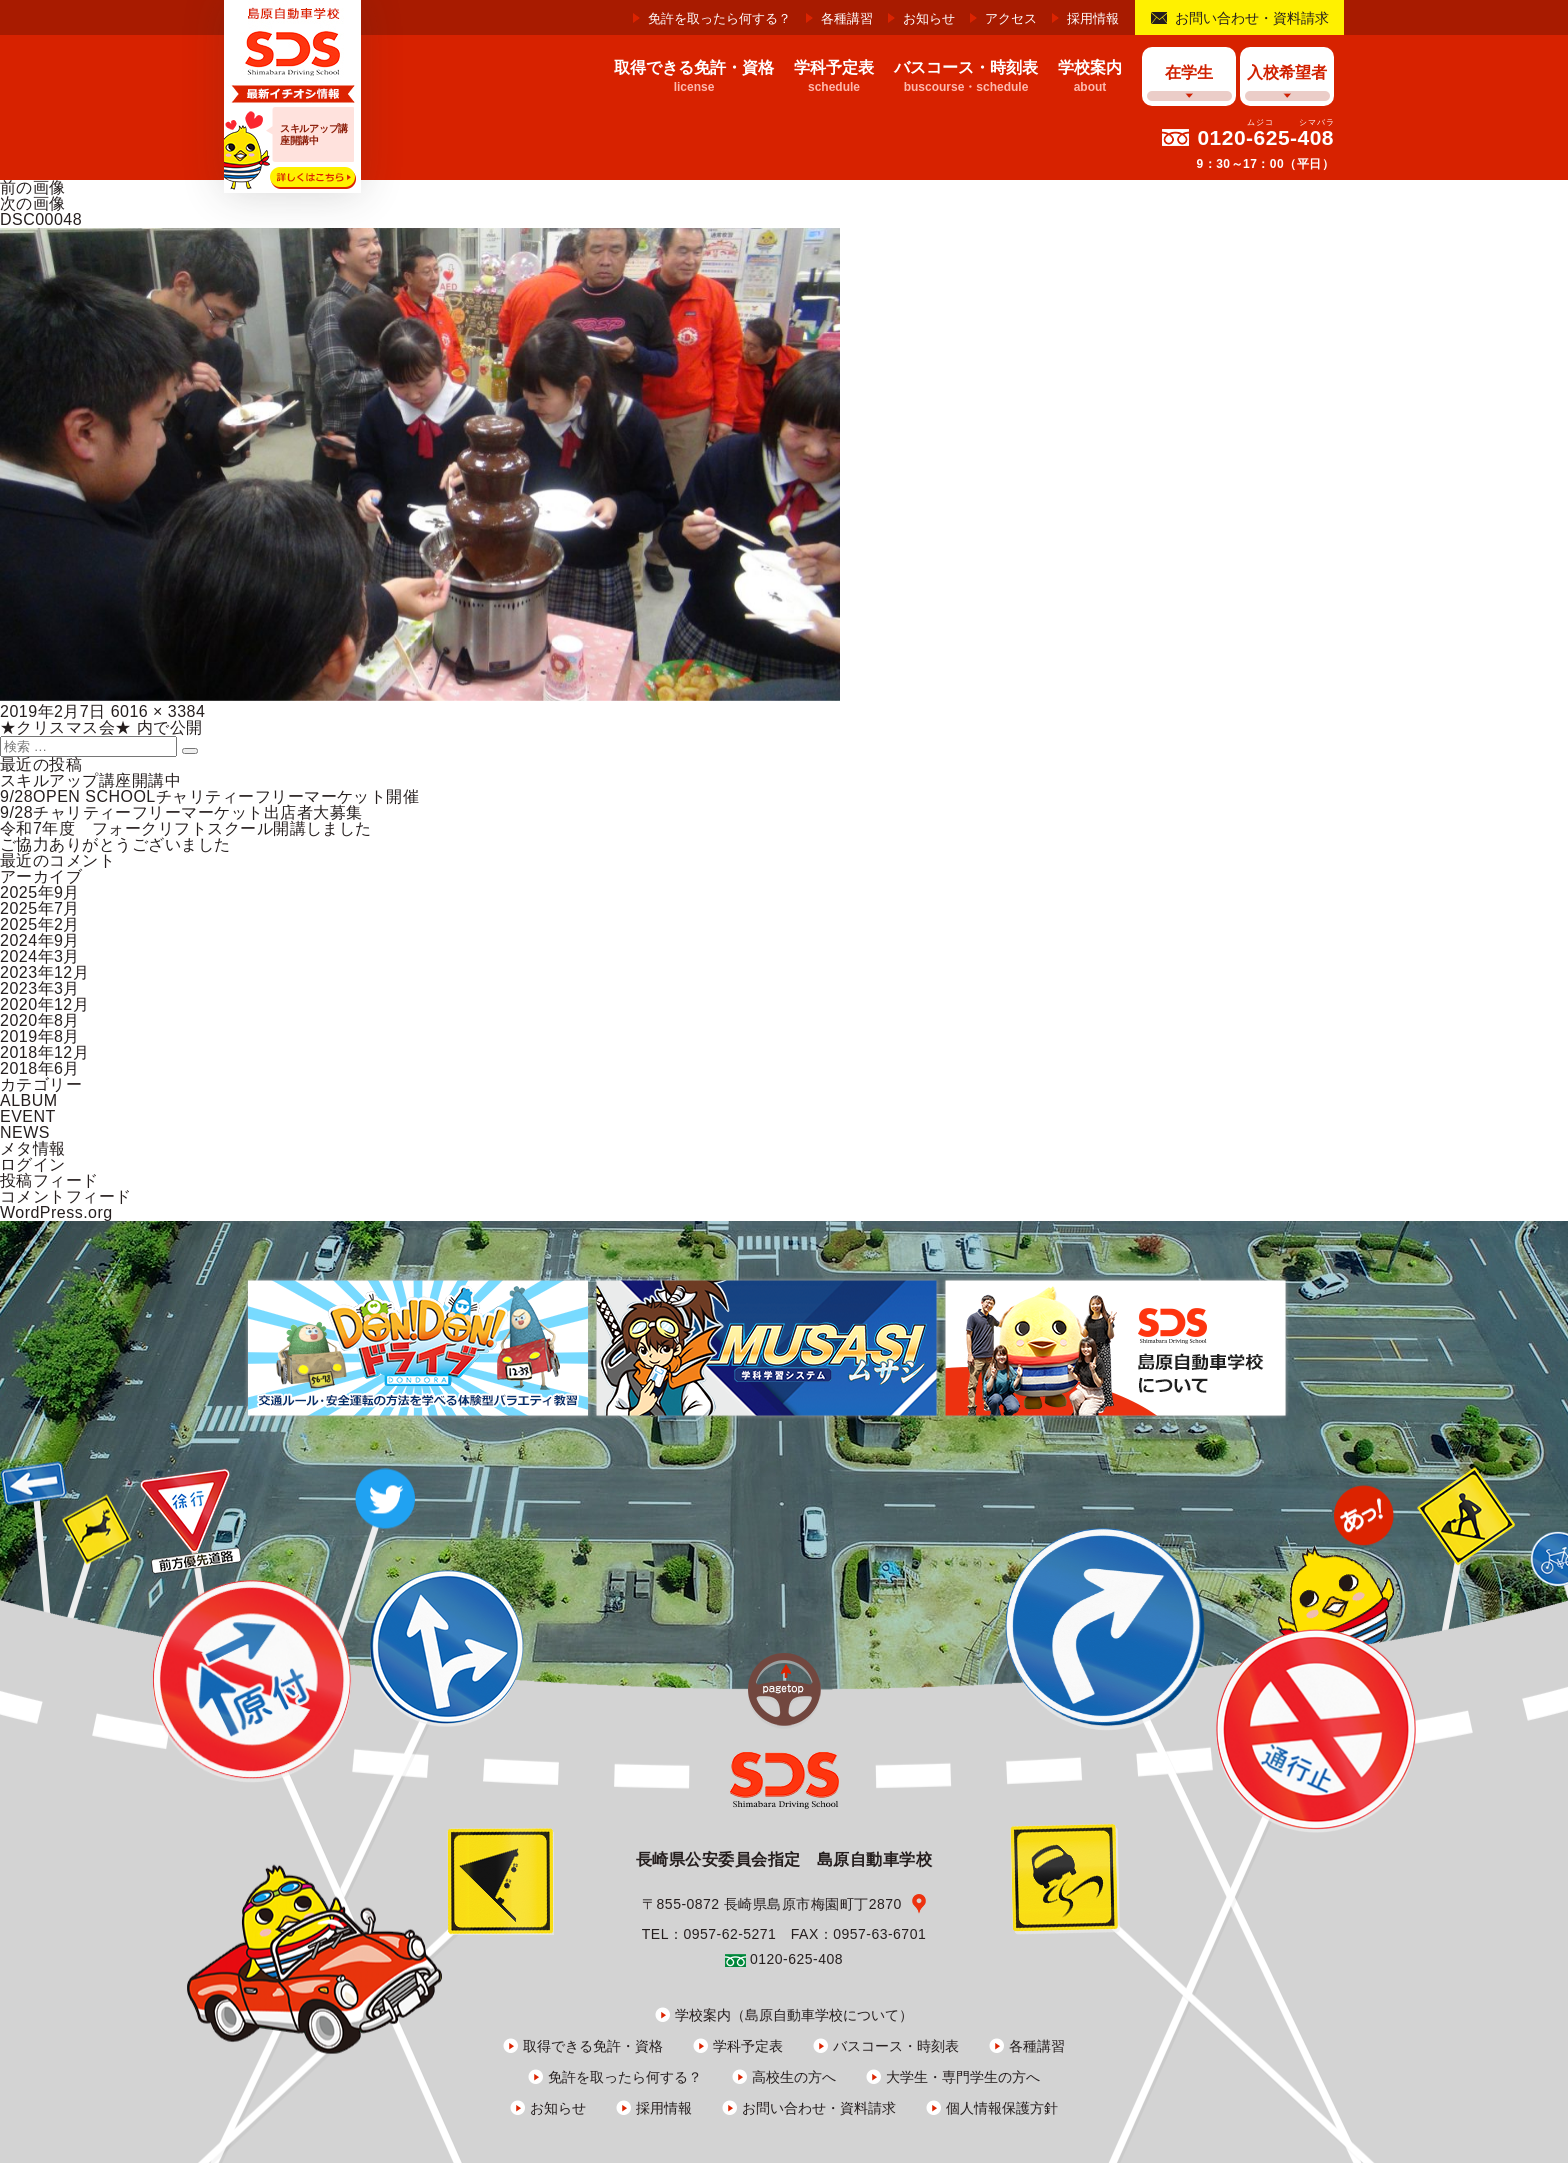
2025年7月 (40, 908)
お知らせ (929, 18)
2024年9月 (40, 940)
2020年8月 (40, 1020)
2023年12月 (44, 972)
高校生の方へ (794, 2077)
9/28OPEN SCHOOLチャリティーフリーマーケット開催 (209, 796)
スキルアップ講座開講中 (90, 780)
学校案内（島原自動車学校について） (794, 2015)
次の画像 (33, 203)
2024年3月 (40, 956)
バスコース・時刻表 (896, 2046)
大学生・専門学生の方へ (963, 2077)
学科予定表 (748, 2046)
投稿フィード (49, 1180)
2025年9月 (40, 892)
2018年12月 (44, 1052)
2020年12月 (44, 1004)
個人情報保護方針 (1002, 2108)
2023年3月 (40, 988)
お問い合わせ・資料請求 (1252, 18)
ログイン (33, 1164)
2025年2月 (40, 924)
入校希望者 (1287, 72)
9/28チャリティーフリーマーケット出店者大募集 (181, 812)
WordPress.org (56, 1212)
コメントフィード (66, 1196)
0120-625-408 (1265, 137)
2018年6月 (40, 1068)
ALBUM (29, 1100)
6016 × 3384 (158, 711)
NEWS (25, 1132)
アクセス (1011, 18)
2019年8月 (40, 1036)
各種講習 (847, 18)
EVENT (28, 1116)
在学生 (1189, 72)
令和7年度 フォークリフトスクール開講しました (186, 828)
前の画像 (33, 187)
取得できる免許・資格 (593, 2046)
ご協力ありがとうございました (115, 844)
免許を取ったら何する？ (719, 18)
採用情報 (1093, 18)
